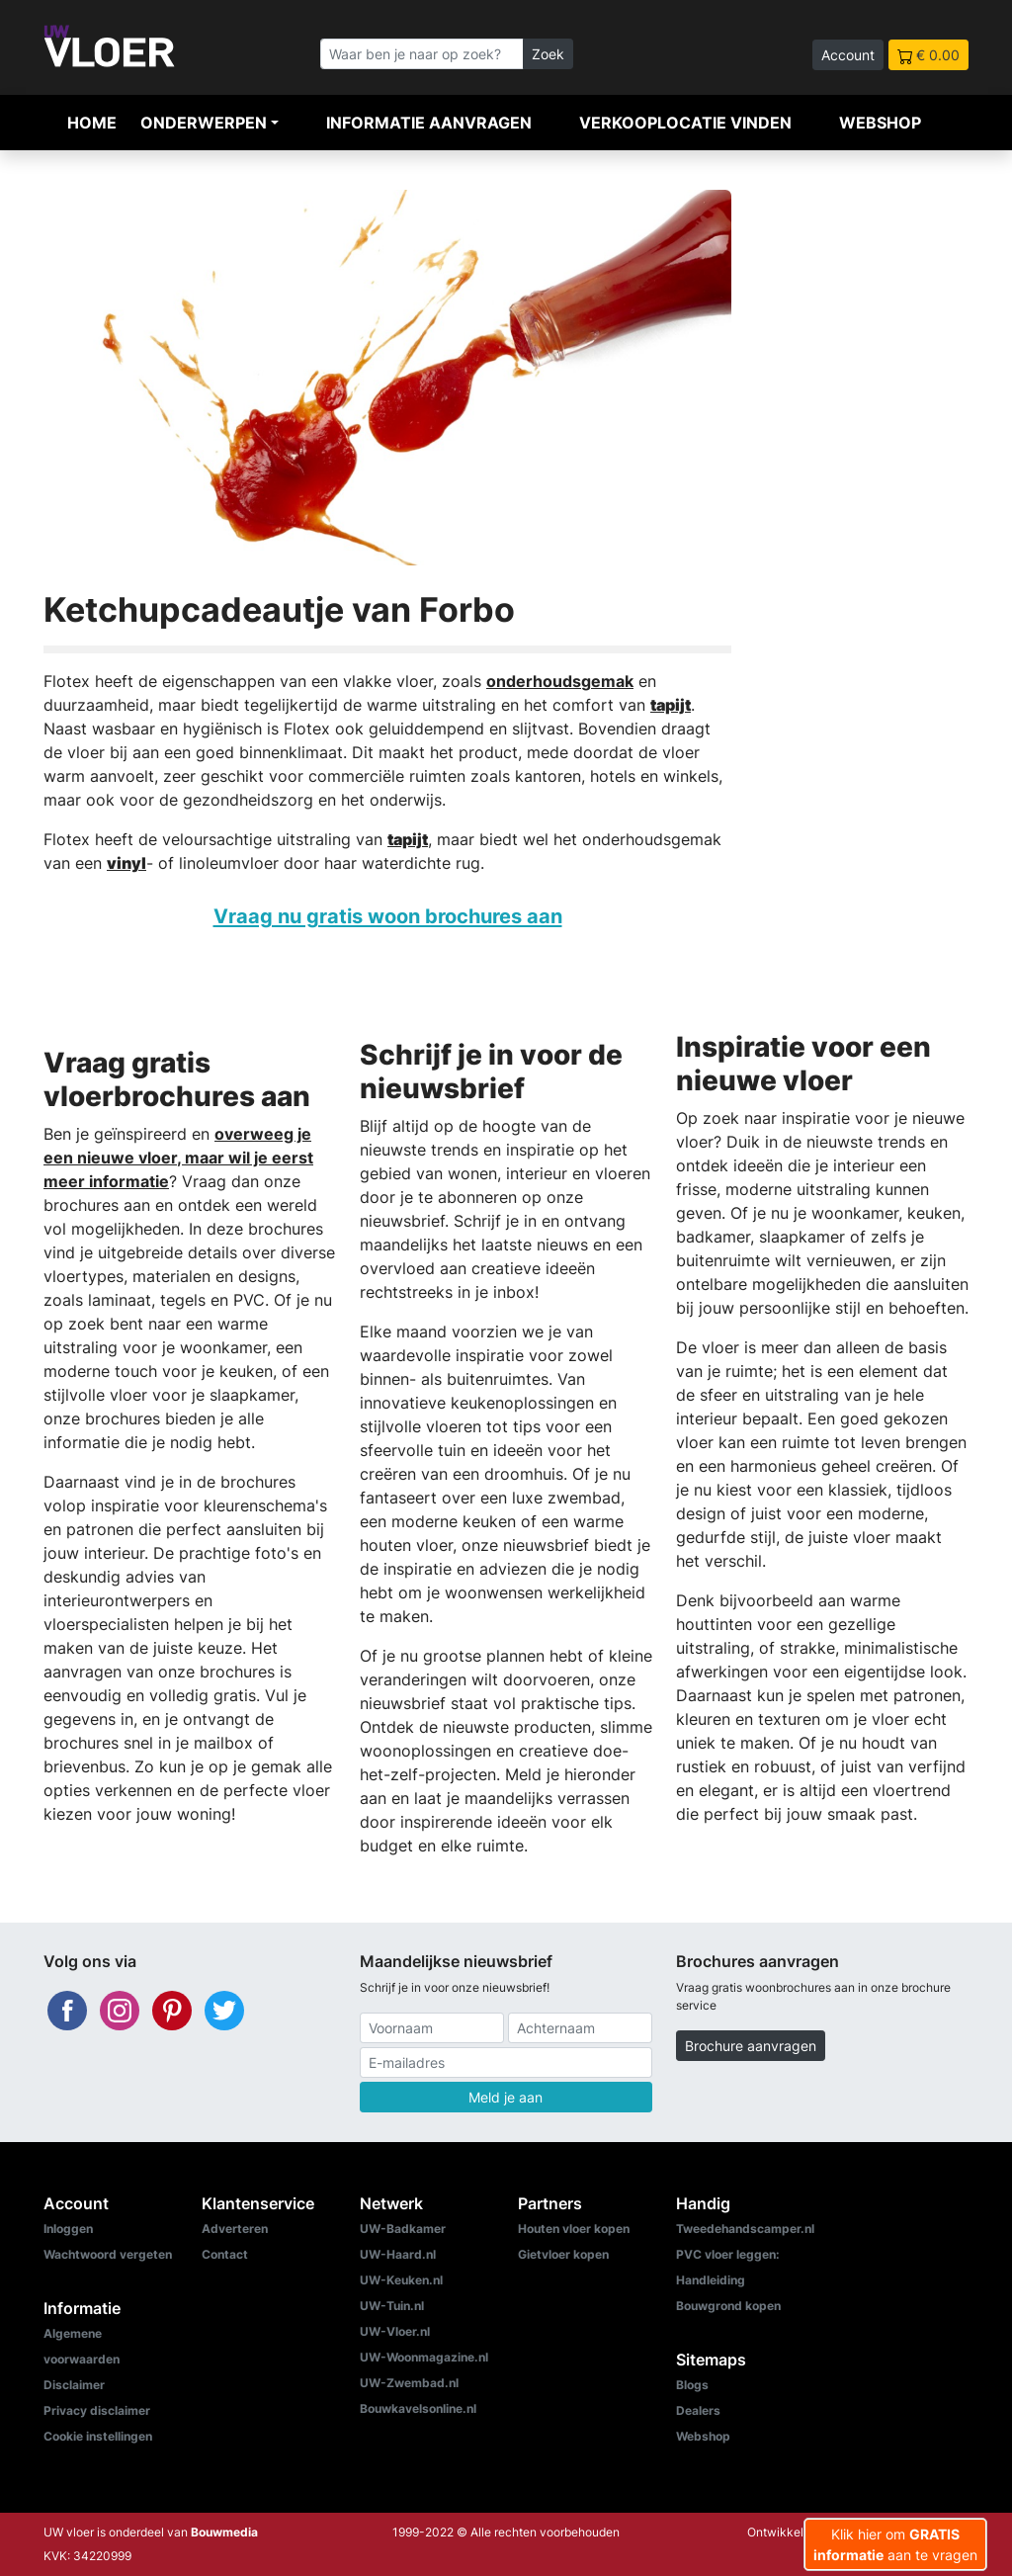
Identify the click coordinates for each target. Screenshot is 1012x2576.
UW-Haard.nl (398, 2254)
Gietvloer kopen (563, 2254)
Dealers (698, 2410)
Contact (225, 2254)
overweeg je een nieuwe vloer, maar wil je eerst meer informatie (178, 1157)
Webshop (880, 122)
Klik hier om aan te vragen (895, 2544)
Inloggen (68, 2228)
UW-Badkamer (403, 2228)
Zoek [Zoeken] (548, 53)
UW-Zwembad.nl (409, 2382)
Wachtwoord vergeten (107, 2254)
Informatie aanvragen (429, 122)
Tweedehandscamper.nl (745, 2228)
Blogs (692, 2384)
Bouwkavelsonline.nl (418, 2408)
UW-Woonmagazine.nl (424, 2357)
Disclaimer (74, 2384)
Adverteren (235, 2228)
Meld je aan (505, 2097)
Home (92, 122)
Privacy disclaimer (96, 2410)
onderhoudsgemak (559, 681)
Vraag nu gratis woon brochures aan (387, 915)
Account (848, 54)
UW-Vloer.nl (395, 2331)
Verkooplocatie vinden (685, 122)
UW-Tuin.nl (392, 2305)
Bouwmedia (224, 2532)
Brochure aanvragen (750, 2045)
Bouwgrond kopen (728, 2305)
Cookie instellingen (97, 2436)
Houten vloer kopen (574, 2228)
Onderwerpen (203, 122)
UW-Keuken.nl (401, 2280)
